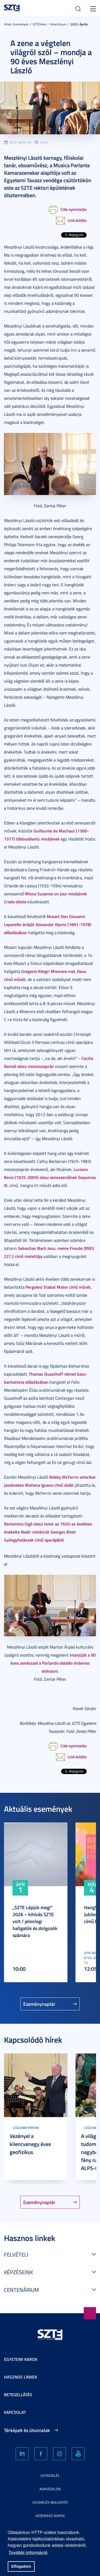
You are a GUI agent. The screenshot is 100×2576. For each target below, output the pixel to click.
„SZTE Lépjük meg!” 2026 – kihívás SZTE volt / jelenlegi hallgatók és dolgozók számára (35, 1921)
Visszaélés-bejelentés (50, 2502)
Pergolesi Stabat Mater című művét (58, 1287)
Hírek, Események (16, 24)
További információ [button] (28, 2552)
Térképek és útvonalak (27, 2430)
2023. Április (79, 24)
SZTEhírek (39, 24)
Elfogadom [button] (21, 2566)
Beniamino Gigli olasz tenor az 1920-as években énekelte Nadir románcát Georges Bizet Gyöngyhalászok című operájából (48, 1532)
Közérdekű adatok (50, 2515)
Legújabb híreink (26, 2127)
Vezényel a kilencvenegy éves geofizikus (30, 2144)
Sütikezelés (50, 2475)
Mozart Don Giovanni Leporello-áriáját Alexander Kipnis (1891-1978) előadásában (47, 924)
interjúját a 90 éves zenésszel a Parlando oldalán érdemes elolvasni (53, 1663)
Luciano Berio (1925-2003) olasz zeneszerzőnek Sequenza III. (50, 1177)
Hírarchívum (58, 24)
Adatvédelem (50, 2489)
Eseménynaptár (39, 2003)
